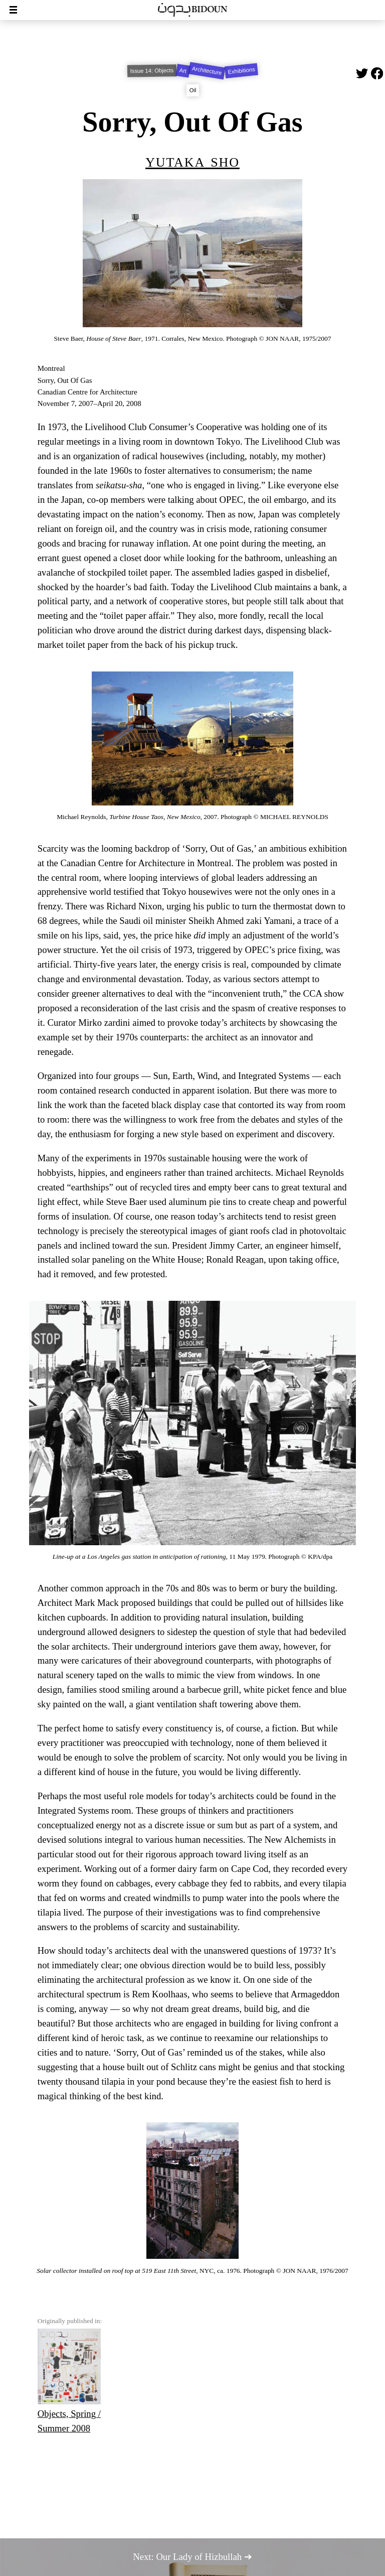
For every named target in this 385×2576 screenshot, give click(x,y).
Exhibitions (241, 70)
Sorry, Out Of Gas (192, 122)
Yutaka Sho (192, 160)
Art (183, 70)
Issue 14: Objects (151, 70)
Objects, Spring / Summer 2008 (69, 2381)
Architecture (207, 70)
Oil (192, 90)
